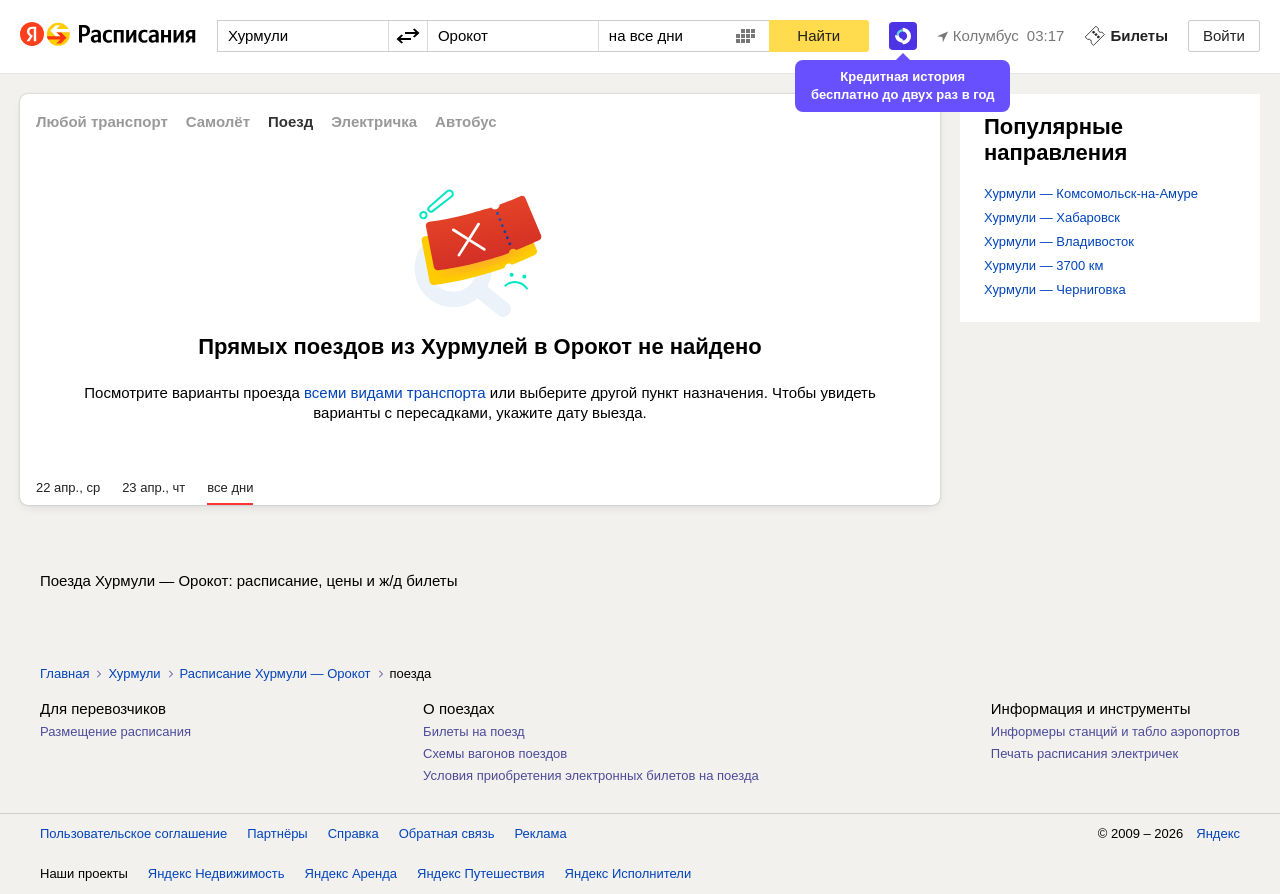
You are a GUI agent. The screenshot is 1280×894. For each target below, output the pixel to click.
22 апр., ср (68, 487)
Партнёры (277, 833)
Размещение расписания (115, 731)
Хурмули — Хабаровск (1052, 217)
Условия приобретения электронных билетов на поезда (591, 775)
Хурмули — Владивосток (1059, 241)
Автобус (466, 121)
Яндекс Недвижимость (216, 873)
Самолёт (218, 121)
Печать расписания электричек (1084, 753)
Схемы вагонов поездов (495, 753)
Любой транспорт (102, 121)
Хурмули (134, 673)
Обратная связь (447, 833)
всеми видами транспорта (395, 392)
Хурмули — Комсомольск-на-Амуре (1091, 193)
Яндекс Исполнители (628, 873)
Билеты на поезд (474, 731)
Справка (353, 833)
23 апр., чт (153, 487)
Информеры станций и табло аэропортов (1115, 731)
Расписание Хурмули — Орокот (275, 673)
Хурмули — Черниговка (1055, 289)
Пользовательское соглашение (133, 833)
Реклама (541, 833)
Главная (64, 673)
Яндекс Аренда (351, 873)
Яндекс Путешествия (481, 873)
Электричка (374, 121)
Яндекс (1218, 833)
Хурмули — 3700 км (1044, 265)
